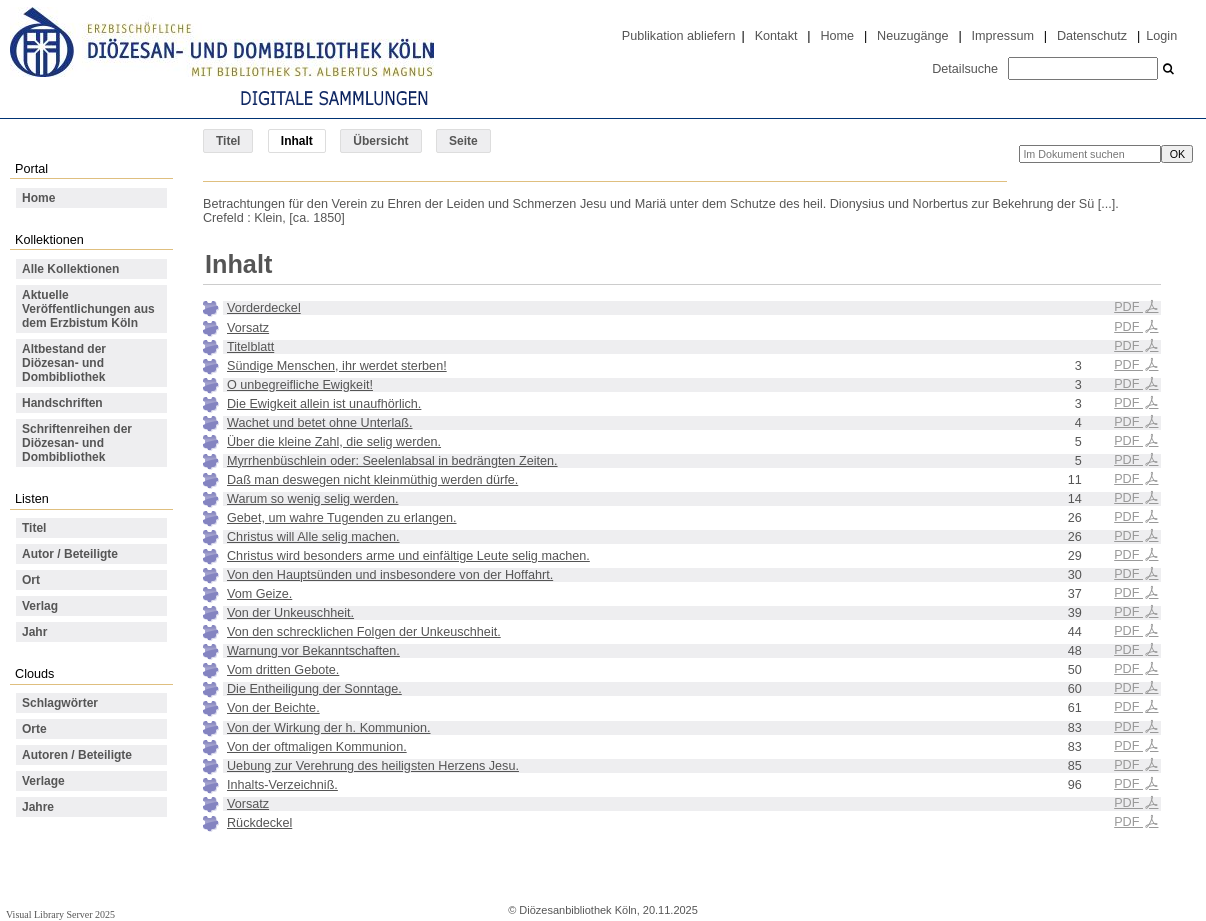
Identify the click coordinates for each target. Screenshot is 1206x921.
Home (837, 36)
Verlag (40, 606)
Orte (34, 729)
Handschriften (62, 403)
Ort (31, 580)
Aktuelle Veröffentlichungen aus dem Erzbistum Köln (88, 309)
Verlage (43, 781)
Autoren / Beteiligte (77, 755)
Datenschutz (1092, 36)
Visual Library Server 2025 (60, 914)
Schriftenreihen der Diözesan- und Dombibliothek (77, 443)
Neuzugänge (913, 36)
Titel (228, 141)
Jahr (34, 632)
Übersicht (380, 141)
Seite (463, 141)
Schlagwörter (60, 703)
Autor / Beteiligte (70, 554)
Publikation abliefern (679, 36)
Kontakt (776, 36)
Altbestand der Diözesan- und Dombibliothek (64, 363)
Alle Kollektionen (70, 269)
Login (1161, 36)
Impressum (1003, 36)
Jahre (38, 807)
